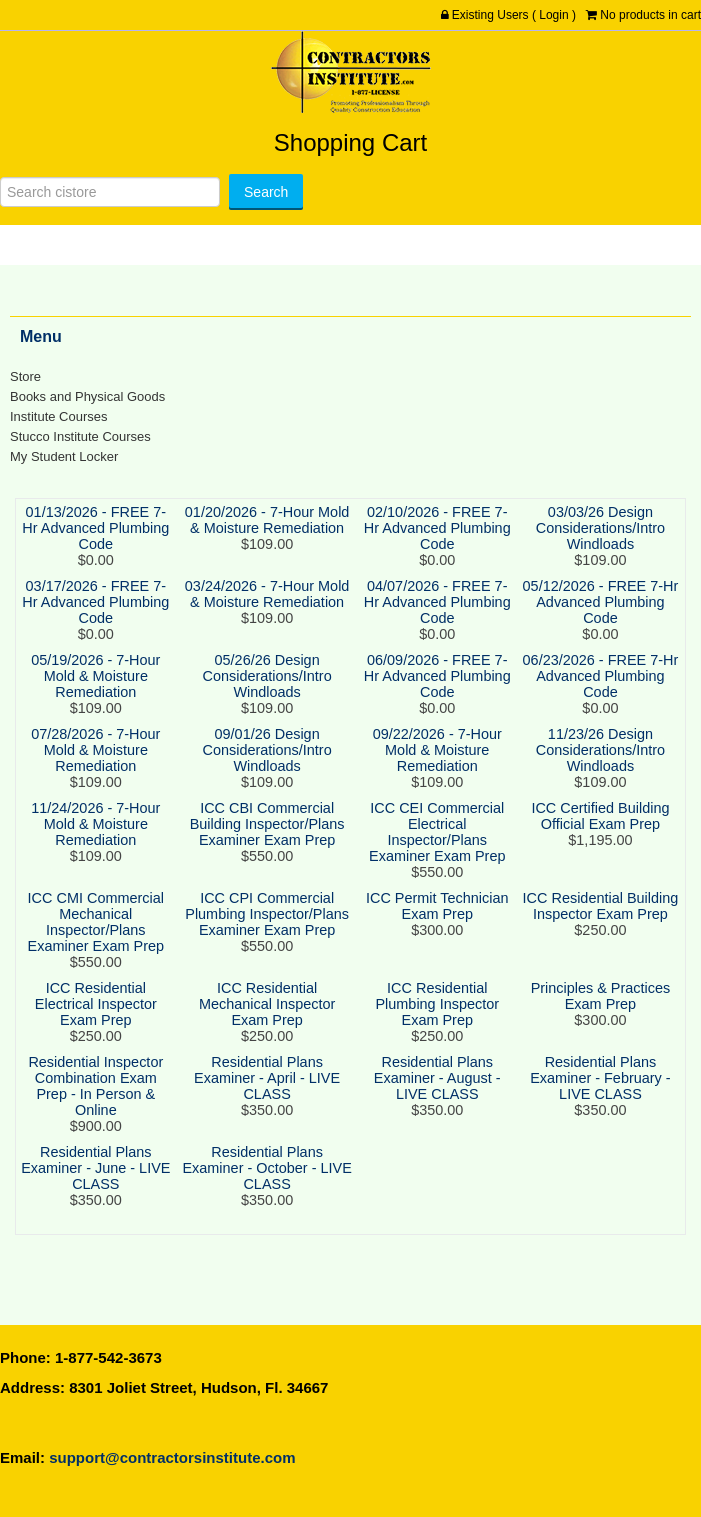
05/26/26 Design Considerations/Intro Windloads (267, 676)
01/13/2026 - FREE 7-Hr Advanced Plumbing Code (95, 528)
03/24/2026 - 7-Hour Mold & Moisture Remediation (267, 594)
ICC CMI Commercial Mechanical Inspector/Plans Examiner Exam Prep (96, 922)
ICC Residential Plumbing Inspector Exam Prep (437, 1004)
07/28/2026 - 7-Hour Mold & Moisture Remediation (95, 750)
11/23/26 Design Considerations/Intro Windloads (600, 750)
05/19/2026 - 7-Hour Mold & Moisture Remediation (95, 676)
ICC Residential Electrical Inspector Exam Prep (96, 1004)
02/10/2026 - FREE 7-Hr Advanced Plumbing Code (437, 528)
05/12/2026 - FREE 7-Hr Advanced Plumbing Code (601, 602)
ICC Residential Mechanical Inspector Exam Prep (267, 1004)
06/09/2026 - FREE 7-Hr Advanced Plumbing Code (437, 676)
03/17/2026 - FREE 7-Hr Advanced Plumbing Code (95, 602)
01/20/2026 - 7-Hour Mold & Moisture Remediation (267, 520)
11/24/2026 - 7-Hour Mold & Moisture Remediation (95, 824)
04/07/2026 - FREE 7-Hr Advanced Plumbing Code (437, 602)
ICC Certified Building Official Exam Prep (600, 816)
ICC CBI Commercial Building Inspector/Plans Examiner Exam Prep (267, 824)
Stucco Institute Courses (80, 436)
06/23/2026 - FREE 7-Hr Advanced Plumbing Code (601, 676)
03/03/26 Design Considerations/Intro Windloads (600, 528)
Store (25, 376)
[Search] (110, 192)
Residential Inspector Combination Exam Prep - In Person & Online (95, 1086)
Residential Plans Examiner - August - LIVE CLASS (437, 1078)
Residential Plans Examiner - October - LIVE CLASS (266, 1168)
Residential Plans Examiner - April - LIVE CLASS (267, 1078)
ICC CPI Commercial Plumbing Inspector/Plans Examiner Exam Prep (267, 914)
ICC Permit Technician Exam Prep (437, 906)
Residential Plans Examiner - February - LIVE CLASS (600, 1078)
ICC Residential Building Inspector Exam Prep (601, 906)
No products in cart (650, 15)
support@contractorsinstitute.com (172, 1457)
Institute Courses (58, 416)
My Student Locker (64, 456)
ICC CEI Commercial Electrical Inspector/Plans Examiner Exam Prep (437, 832)
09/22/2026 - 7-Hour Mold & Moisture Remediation (437, 750)
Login (553, 15)
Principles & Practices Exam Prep (601, 996)
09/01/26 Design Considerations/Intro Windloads (267, 750)
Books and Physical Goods (87, 396)
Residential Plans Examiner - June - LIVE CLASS (95, 1168)
